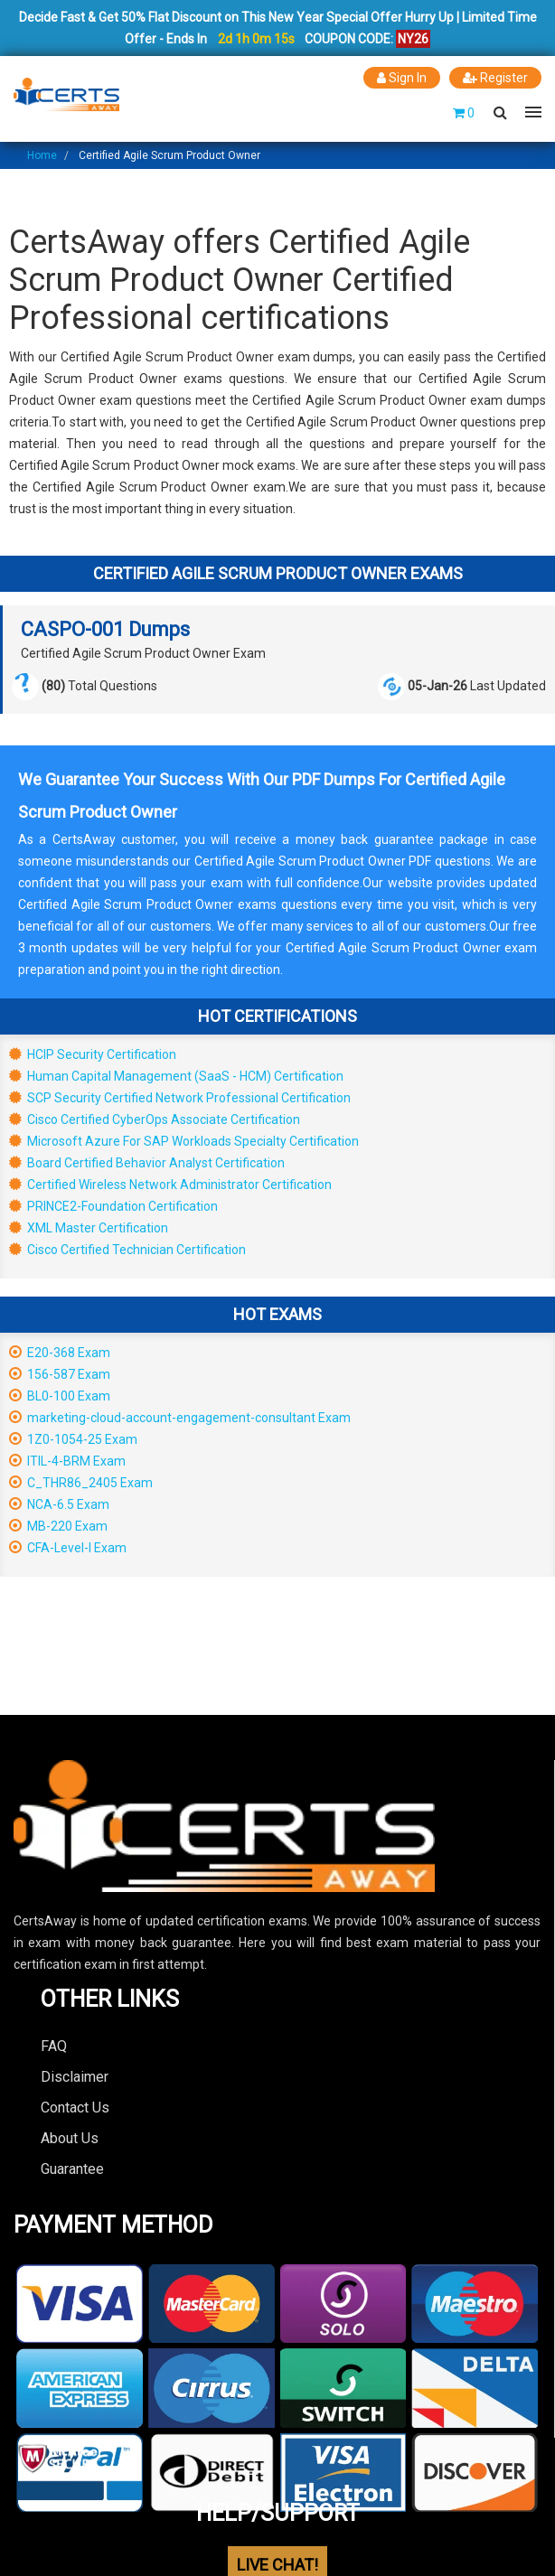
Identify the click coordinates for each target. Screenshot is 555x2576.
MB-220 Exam (58, 1526)
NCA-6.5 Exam (59, 1504)
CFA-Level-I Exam (68, 1548)
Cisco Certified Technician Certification (127, 1249)
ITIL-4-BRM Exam (67, 1461)
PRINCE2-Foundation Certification (113, 1206)
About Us (70, 2138)
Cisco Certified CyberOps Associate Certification (154, 1119)
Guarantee (72, 2169)
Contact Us (75, 2107)
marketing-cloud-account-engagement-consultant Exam (180, 1417)
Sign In (402, 77)
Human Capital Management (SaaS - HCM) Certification (176, 1076)
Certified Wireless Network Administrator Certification (170, 1184)
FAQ (54, 2046)
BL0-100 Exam (59, 1396)
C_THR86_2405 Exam (81, 1482)
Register (495, 77)
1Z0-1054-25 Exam (73, 1439)
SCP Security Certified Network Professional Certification (180, 1098)
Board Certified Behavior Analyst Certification (147, 1163)
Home (42, 155)
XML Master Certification (88, 1228)
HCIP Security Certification (92, 1054)
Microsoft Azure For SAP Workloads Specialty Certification (184, 1141)
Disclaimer (74, 2076)
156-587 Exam (59, 1374)
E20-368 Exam (59, 1352)
